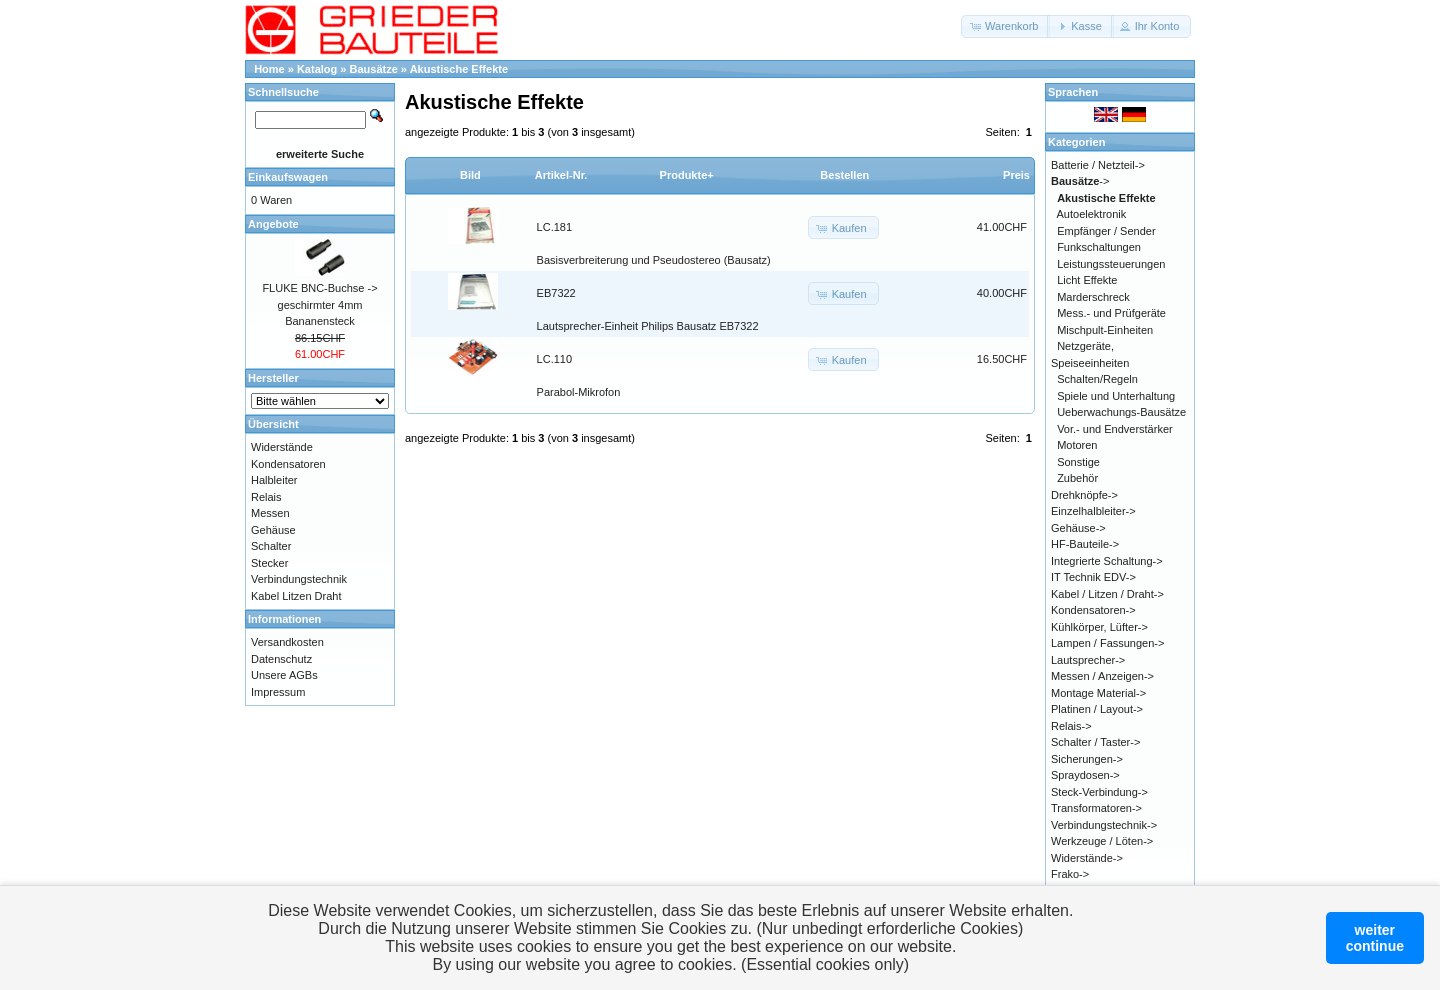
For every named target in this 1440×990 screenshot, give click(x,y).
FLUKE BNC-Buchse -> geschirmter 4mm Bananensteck (319, 304)
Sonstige (1078, 462)
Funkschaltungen (1099, 247)
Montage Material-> (1098, 693)
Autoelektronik (1092, 214)
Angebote (273, 224)
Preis (1016, 175)
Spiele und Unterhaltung (1116, 396)
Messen (270, 513)
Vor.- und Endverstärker (1115, 429)
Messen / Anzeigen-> (1102, 676)
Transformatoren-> (1096, 808)
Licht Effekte (1087, 280)
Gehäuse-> (1078, 528)
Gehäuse (273, 530)
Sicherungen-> (1087, 759)
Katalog (317, 69)
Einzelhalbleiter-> (1093, 511)
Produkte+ (687, 175)
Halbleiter (274, 480)
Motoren (1077, 445)
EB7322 (556, 293)
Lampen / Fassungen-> (1107, 643)
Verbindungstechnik (299, 579)
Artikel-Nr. (561, 175)
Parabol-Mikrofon (579, 392)
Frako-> (1070, 874)
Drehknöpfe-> (1084, 495)
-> (1080, 181)
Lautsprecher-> (1088, 660)
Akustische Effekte (459, 69)
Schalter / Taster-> (1095, 742)
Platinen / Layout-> (1097, 709)
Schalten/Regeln (1097, 379)
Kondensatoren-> (1093, 610)
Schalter (271, 546)
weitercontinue (1375, 938)
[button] (1005, 26)
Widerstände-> (1087, 858)
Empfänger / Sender (1106, 231)
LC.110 (554, 359)
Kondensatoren (288, 464)
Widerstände (282, 447)
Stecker (269, 563)
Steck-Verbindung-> (1099, 792)
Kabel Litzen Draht (296, 596)
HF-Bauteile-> (1085, 544)
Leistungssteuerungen (1111, 264)
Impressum (278, 692)
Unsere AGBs (284, 675)
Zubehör (1077, 478)
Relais (266, 497)
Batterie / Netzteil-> (1098, 165)
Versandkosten (287, 642)
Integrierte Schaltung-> (1107, 561)
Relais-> (1071, 726)
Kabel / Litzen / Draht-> (1107, 594)
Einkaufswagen (288, 177)
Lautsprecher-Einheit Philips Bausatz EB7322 (648, 326)
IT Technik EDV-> (1093, 577)
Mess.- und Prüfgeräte (1111, 313)
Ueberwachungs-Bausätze (1121, 412)
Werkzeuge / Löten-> (1102, 841)
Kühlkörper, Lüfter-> (1099, 627)
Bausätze (374, 69)
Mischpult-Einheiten (1105, 330)
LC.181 (554, 227)
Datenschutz (281, 659)
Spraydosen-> (1085, 775)
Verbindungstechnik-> (1104, 825)
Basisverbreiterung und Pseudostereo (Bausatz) (654, 260)
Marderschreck (1093, 297)
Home (269, 69)
